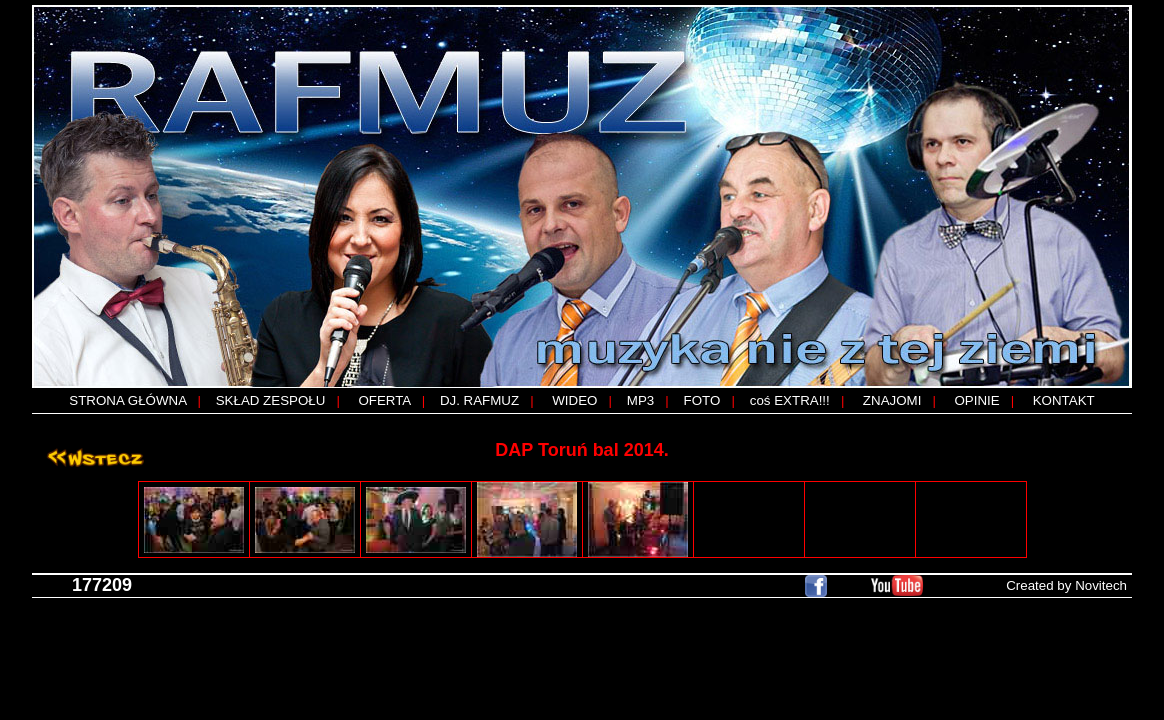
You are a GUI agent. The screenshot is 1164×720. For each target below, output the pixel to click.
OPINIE (976, 400)
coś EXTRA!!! (790, 400)
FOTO (702, 400)
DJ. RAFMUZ (479, 400)
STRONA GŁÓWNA (127, 400)
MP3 (640, 400)
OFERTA (384, 400)
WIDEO (574, 400)
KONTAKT (1064, 400)
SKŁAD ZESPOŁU (271, 400)
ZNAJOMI (892, 400)
